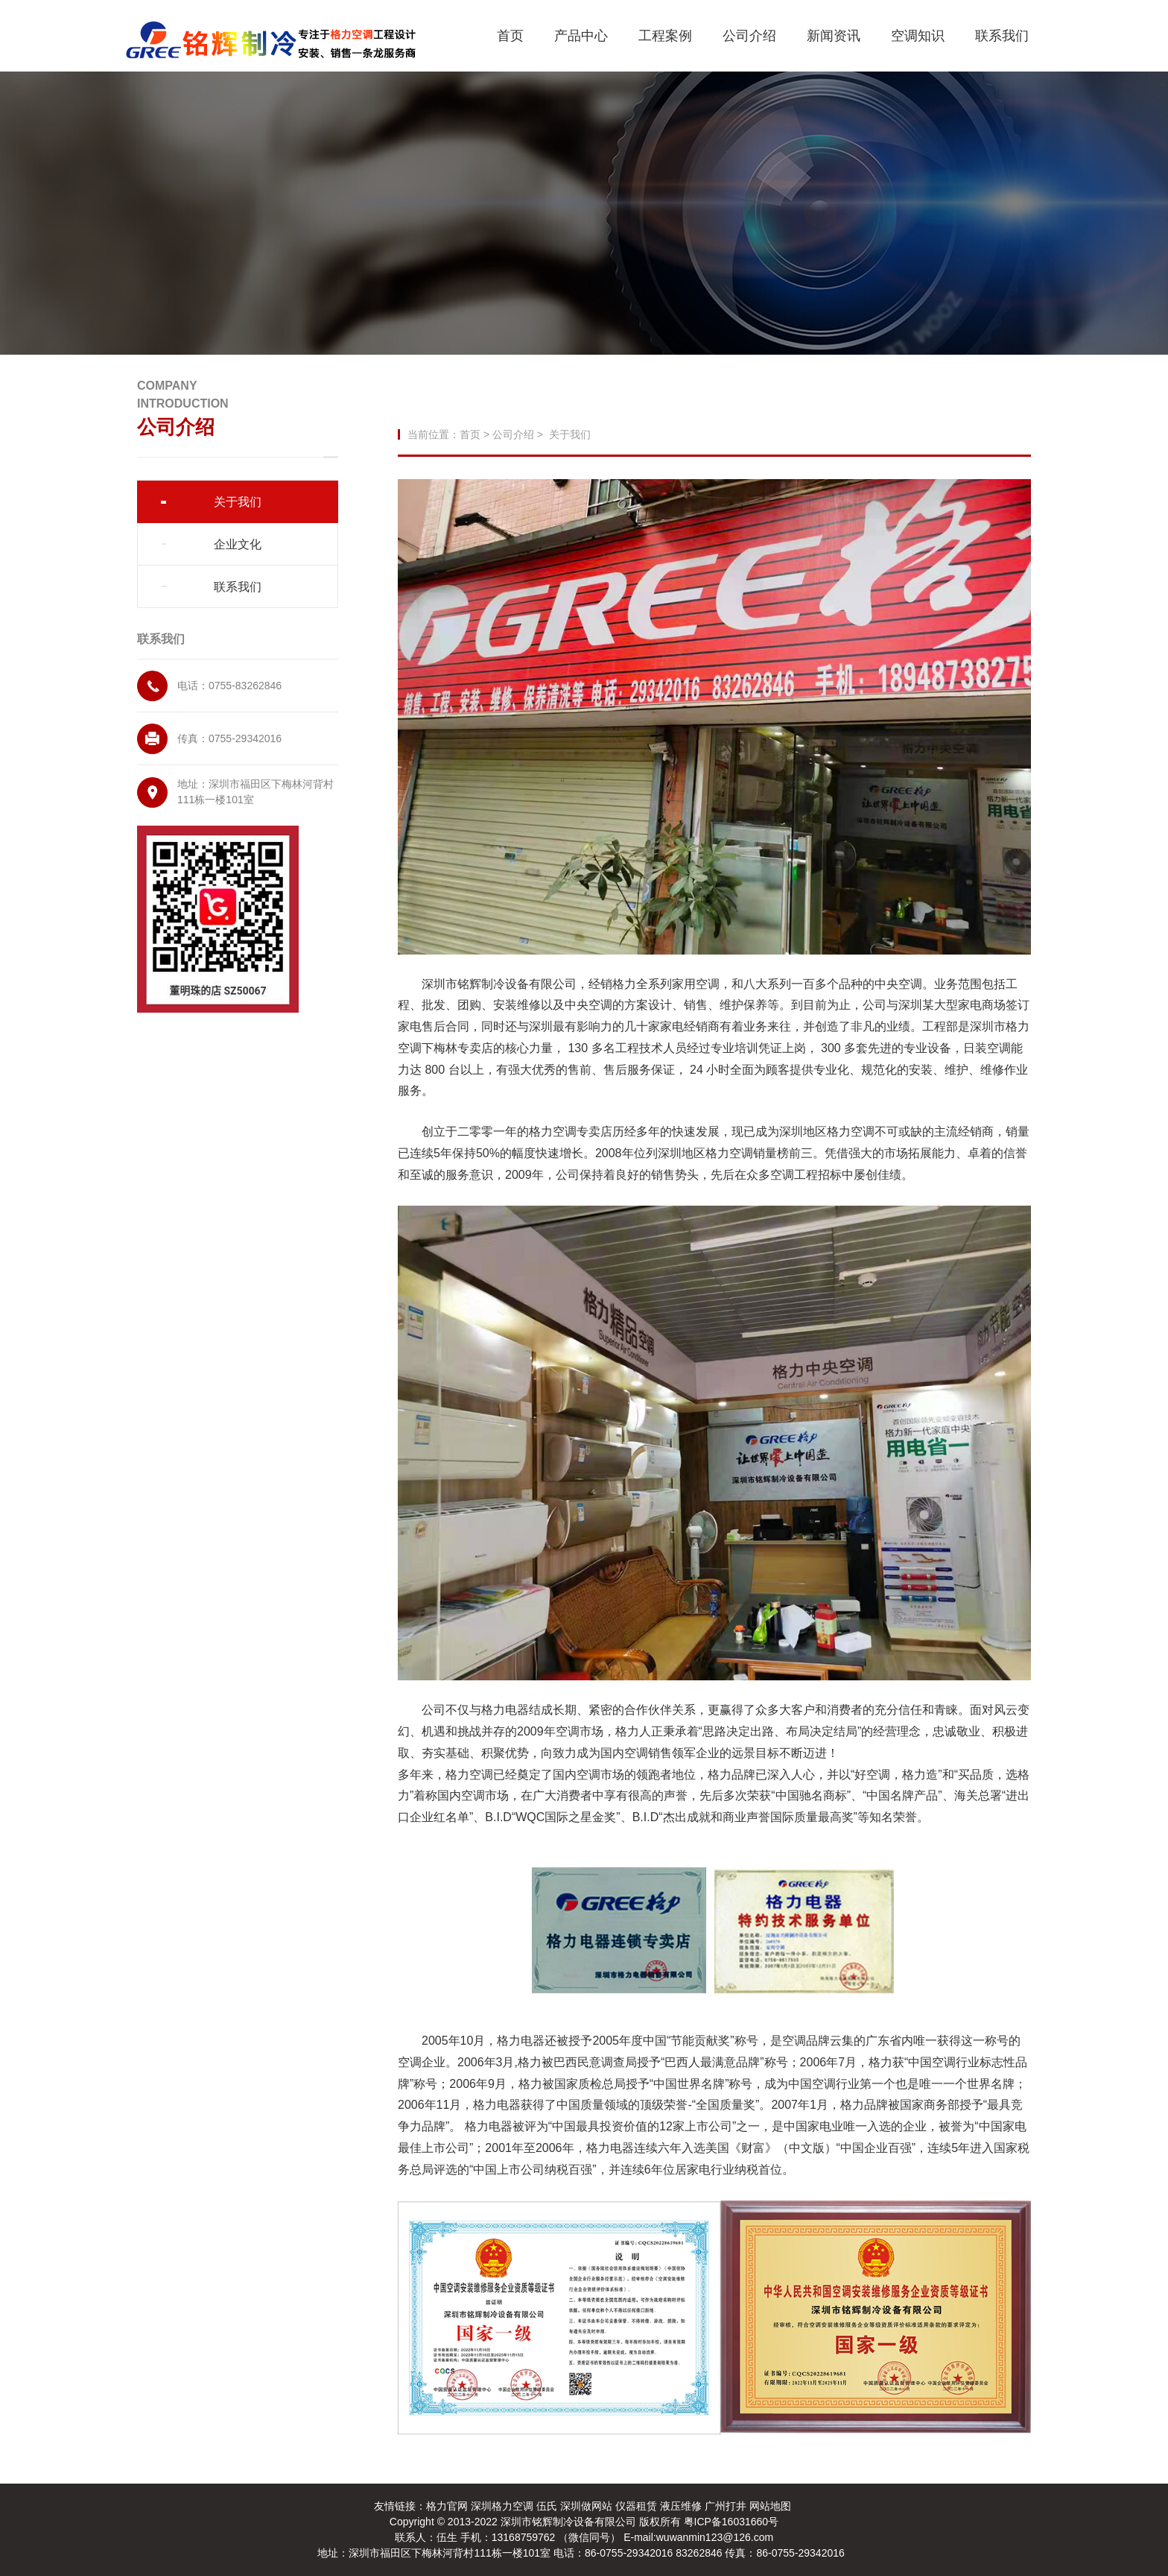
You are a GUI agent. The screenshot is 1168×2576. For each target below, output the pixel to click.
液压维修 (681, 2506)
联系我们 (1002, 35)
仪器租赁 (636, 2506)
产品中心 (581, 35)
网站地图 (770, 2506)
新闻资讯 (833, 35)
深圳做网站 (586, 2506)
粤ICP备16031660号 (731, 2522)
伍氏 (546, 2506)
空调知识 (918, 35)
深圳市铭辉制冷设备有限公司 (570, 2522)
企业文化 (237, 544)
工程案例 (665, 35)
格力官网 (447, 2506)
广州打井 (725, 2506)
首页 (510, 35)
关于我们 (237, 502)
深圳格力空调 (502, 2506)
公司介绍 (749, 35)
